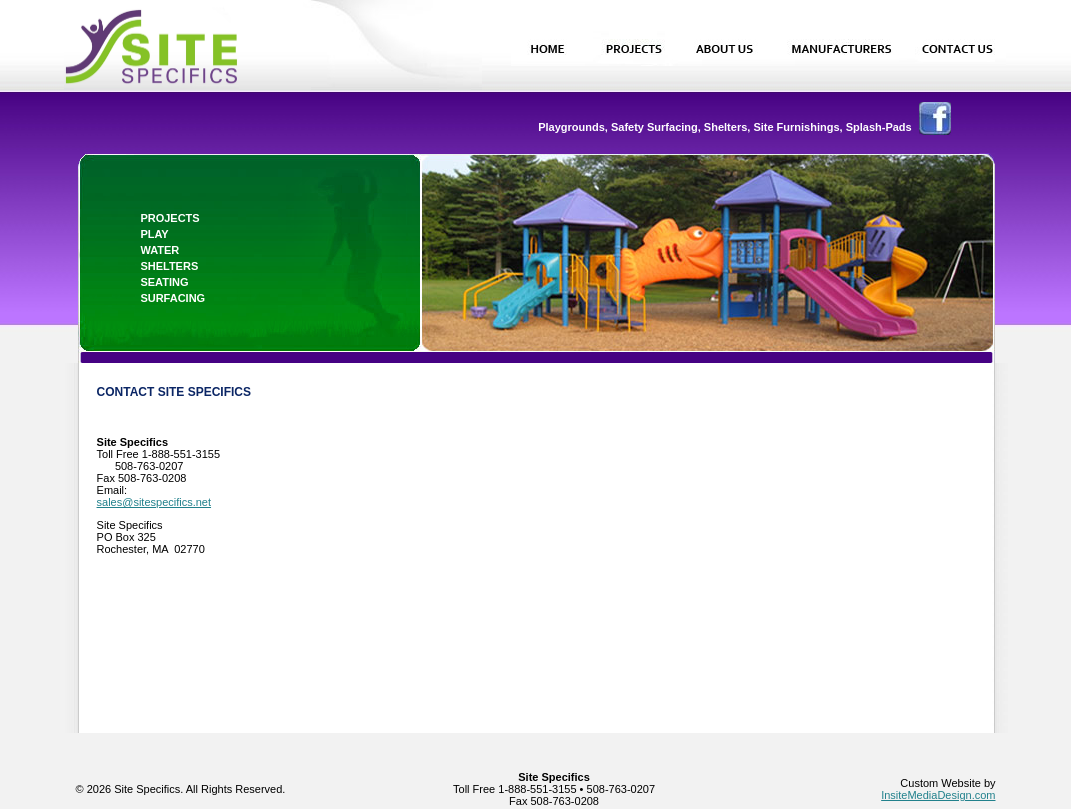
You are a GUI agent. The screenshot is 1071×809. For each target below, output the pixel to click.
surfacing (172, 298)
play (154, 234)
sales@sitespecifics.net (154, 502)
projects (169, 218)
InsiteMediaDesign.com (938, 795)
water (159, 250)
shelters (169, 266)
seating (164, 282)
